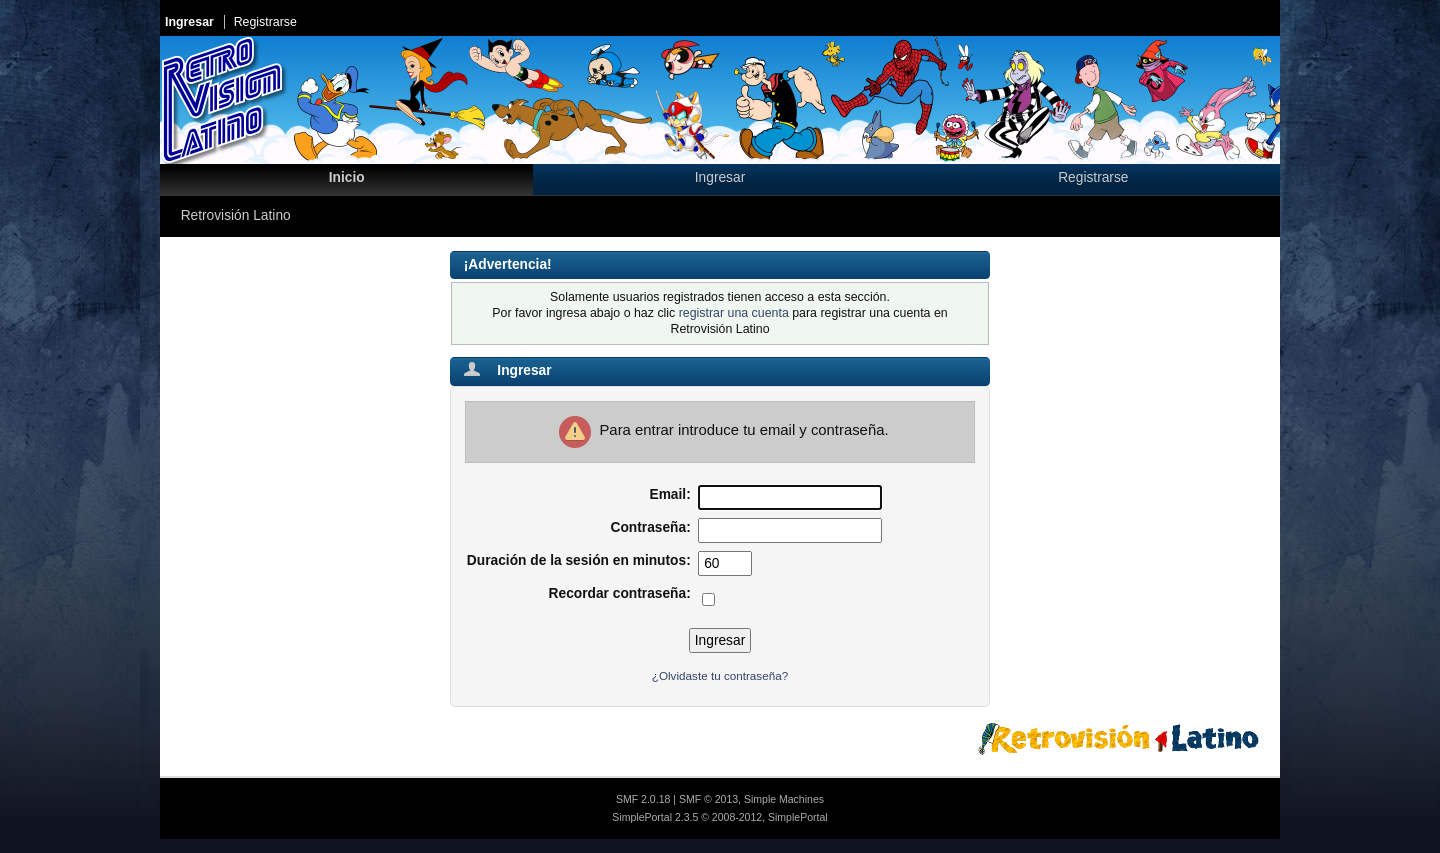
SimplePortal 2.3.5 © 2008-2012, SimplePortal (719, 817)
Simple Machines (784, 799)
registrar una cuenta (734, 313)
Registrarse (265, 22)
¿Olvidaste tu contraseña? (720, 675)
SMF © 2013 (708, 799)
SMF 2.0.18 (643, 799)
